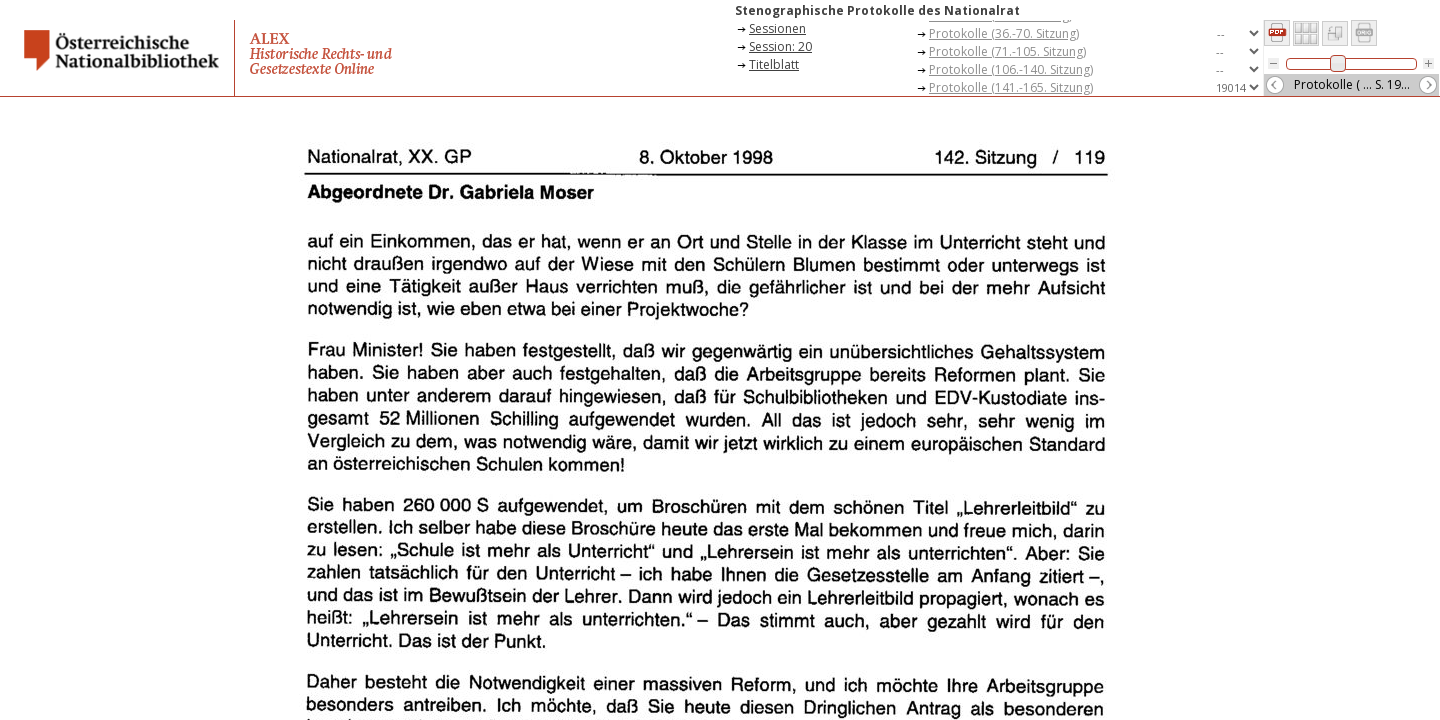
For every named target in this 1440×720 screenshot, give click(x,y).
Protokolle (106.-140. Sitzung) (1011, 69)
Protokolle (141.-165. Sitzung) (1011, 87)
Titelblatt (774, 64)
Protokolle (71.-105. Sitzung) (1007, 51)
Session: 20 (780, 46)
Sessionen (777, 28)
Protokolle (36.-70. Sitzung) (1004, 33)
